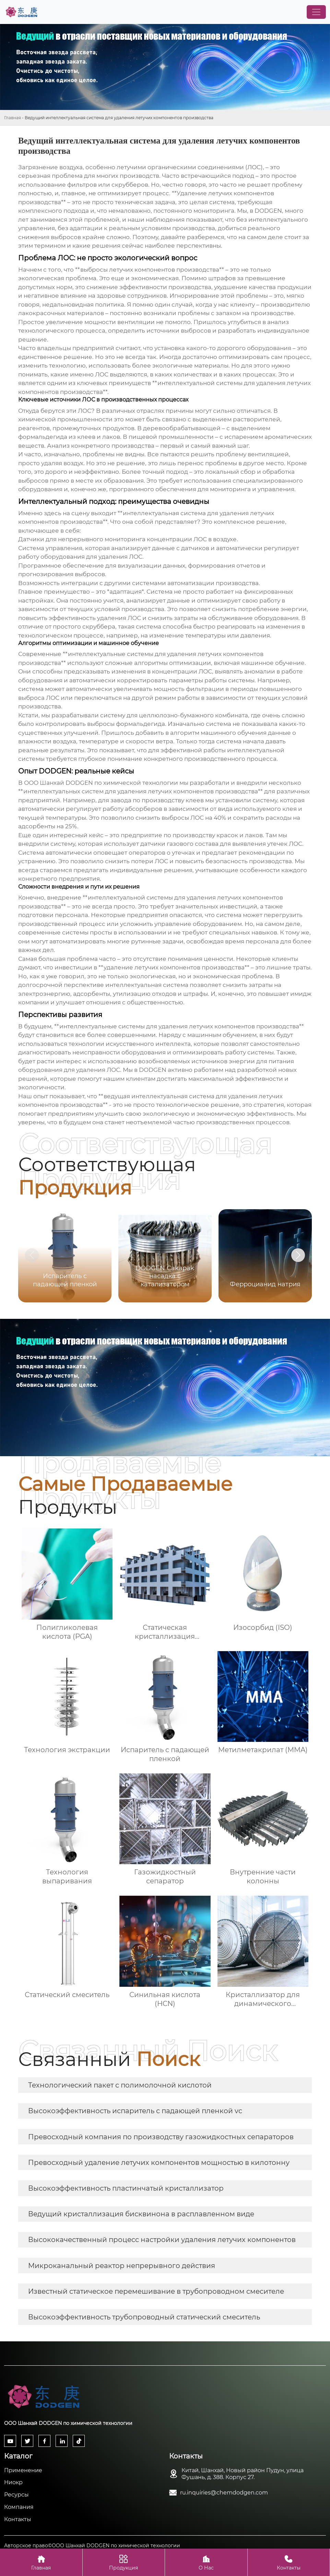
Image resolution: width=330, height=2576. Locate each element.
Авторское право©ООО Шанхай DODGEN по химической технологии (92, 2545)
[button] (298, 1255)
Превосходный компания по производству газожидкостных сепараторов (161, 2137)
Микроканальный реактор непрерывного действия (121, 2266)
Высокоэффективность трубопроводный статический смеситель (144, 2317)
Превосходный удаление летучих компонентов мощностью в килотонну (159, 2162)
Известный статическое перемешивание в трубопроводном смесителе (156, 2291)
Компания (19, 2507)
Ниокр (13, 2482)
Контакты (17, 2519)
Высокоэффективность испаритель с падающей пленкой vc (135, 2111)
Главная (12, 117)
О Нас (206, 2562)
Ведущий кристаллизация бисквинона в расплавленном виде (141, 2214)
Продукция (124, 2562)
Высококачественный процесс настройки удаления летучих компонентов (162, 2240)
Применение (23, 2470)
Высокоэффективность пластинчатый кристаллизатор (126, 2188)
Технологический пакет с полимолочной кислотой (120, 2085)
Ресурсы (16, 2494)
